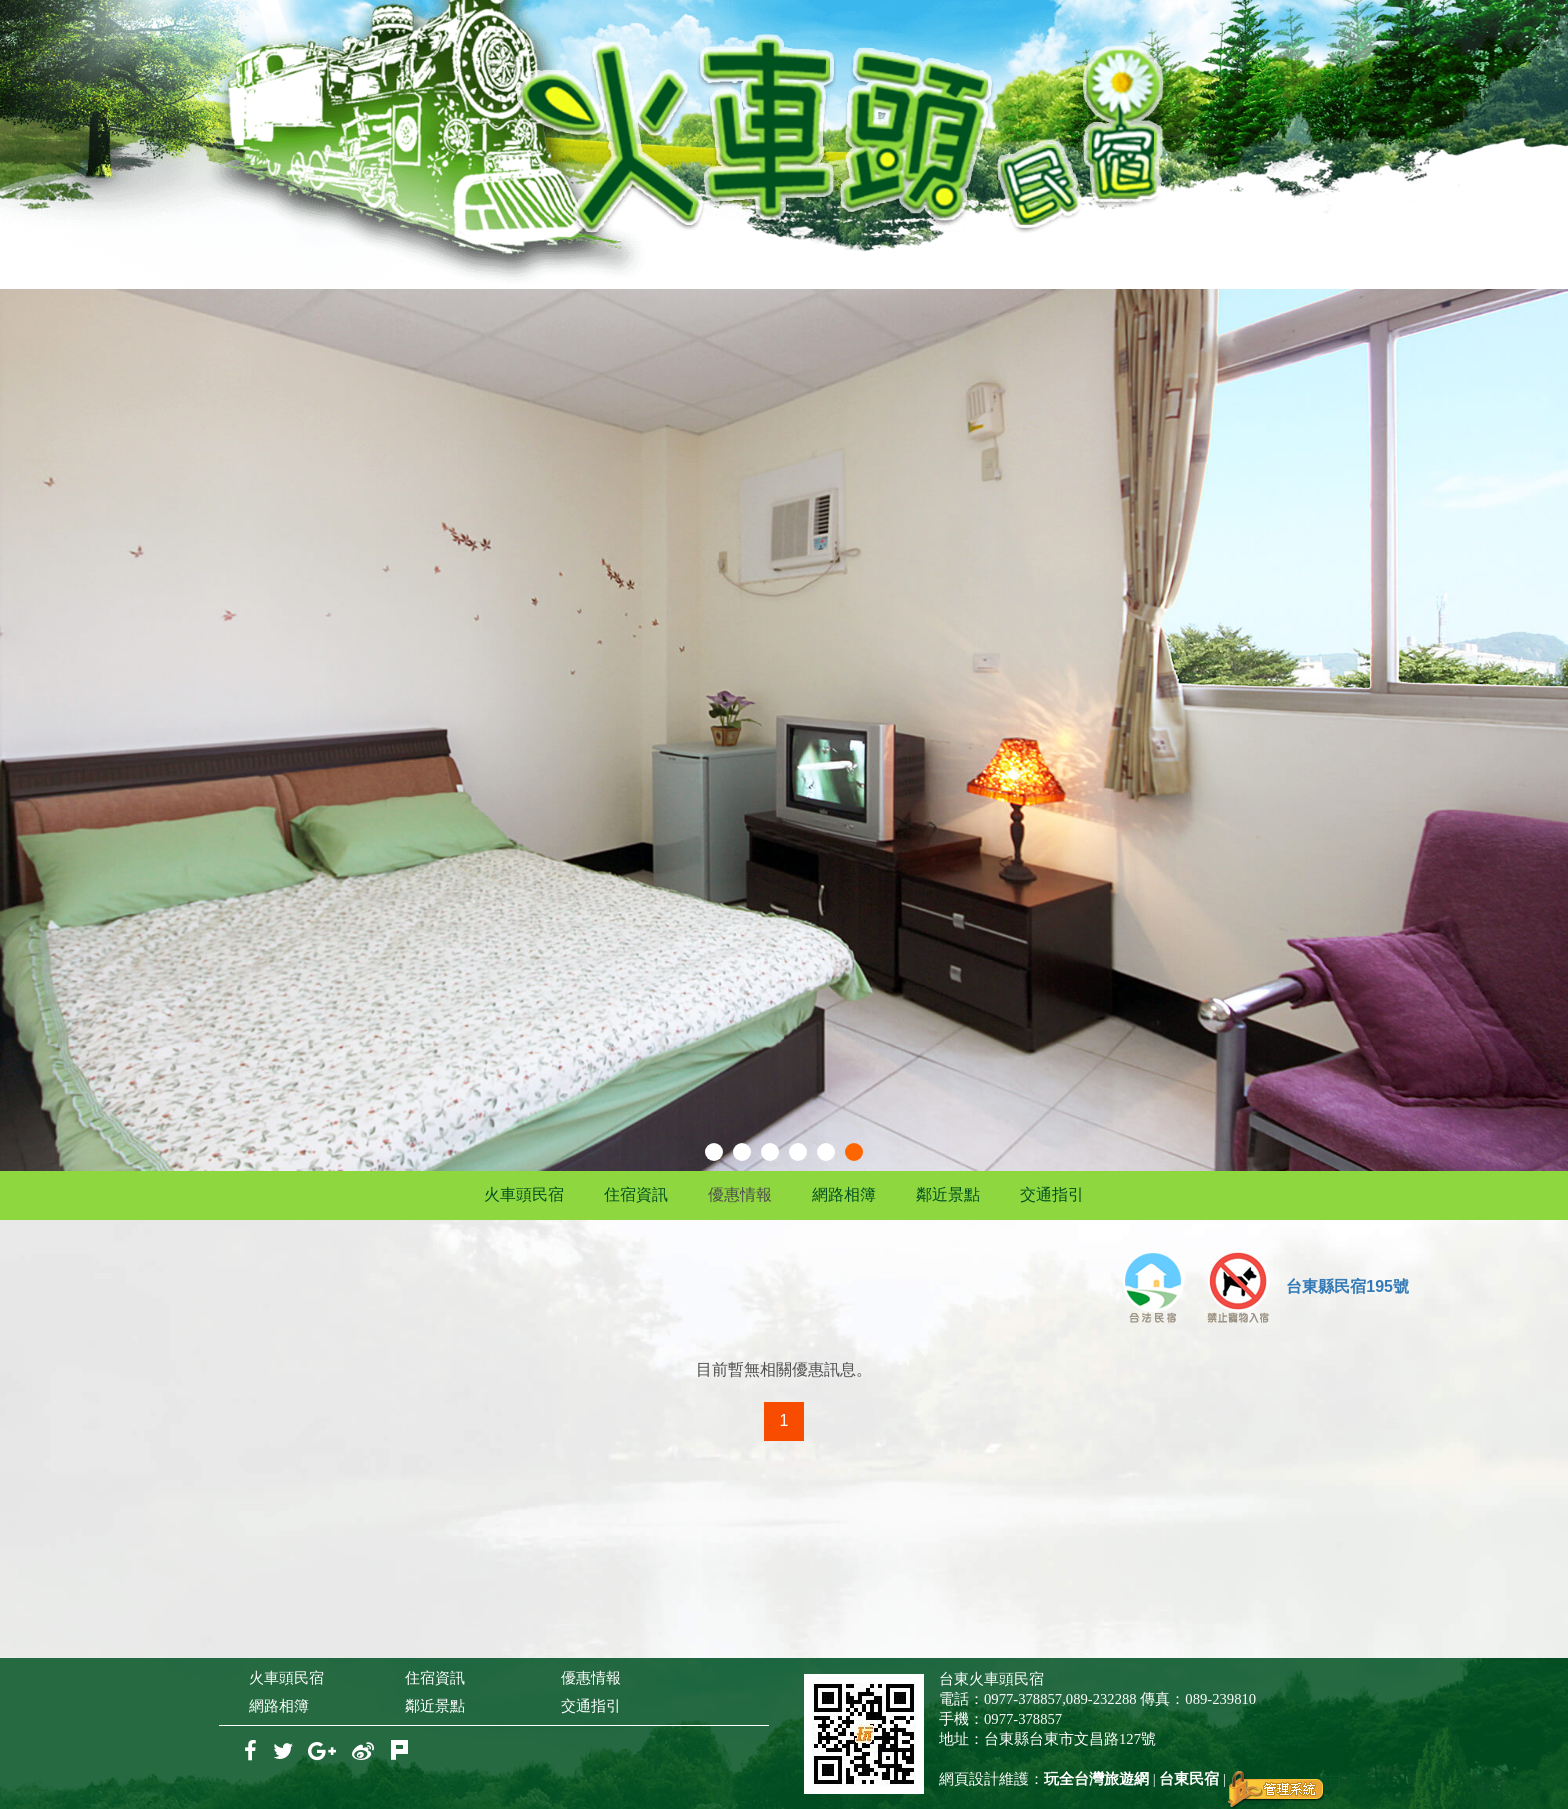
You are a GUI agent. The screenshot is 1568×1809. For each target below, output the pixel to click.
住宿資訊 (636, 1194)
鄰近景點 (948, 1194)
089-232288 (1101, 1699)
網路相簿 (844, 1194)
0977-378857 (1023, 1699)
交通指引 (1052, 1194)
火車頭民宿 (524, 1194)
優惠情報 (740, 1194)
